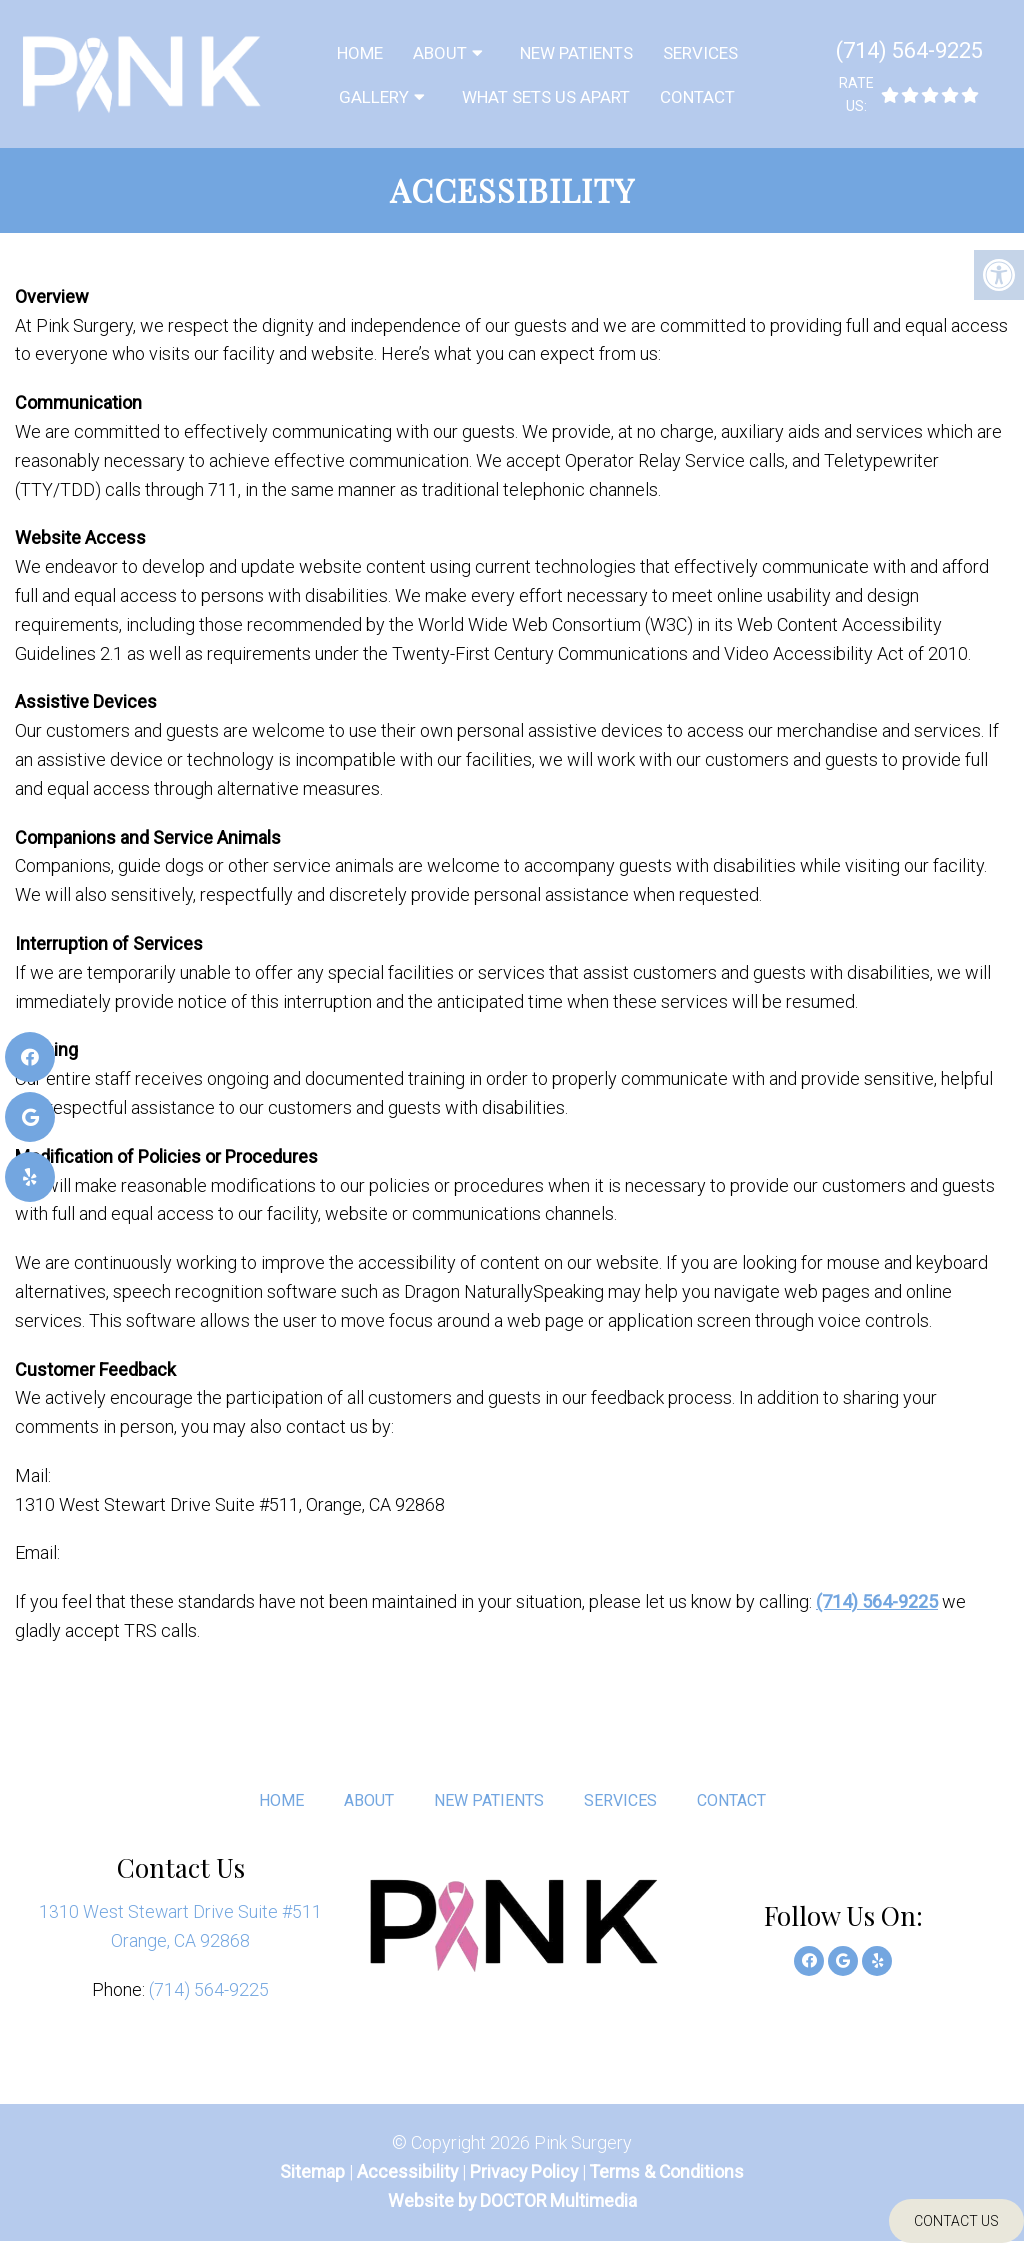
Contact (697, 97)
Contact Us (956, 2221)
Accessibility (406, 2173)
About (440, 53)
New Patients (576, 53)
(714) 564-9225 (909, 50)
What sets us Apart (546, 97)
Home (360, 53)
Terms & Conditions (669, 2173)
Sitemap (310, 2173)
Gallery (374, 97)
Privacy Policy (526, 2173)
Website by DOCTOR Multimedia (512, 2202)
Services (700, 53)
